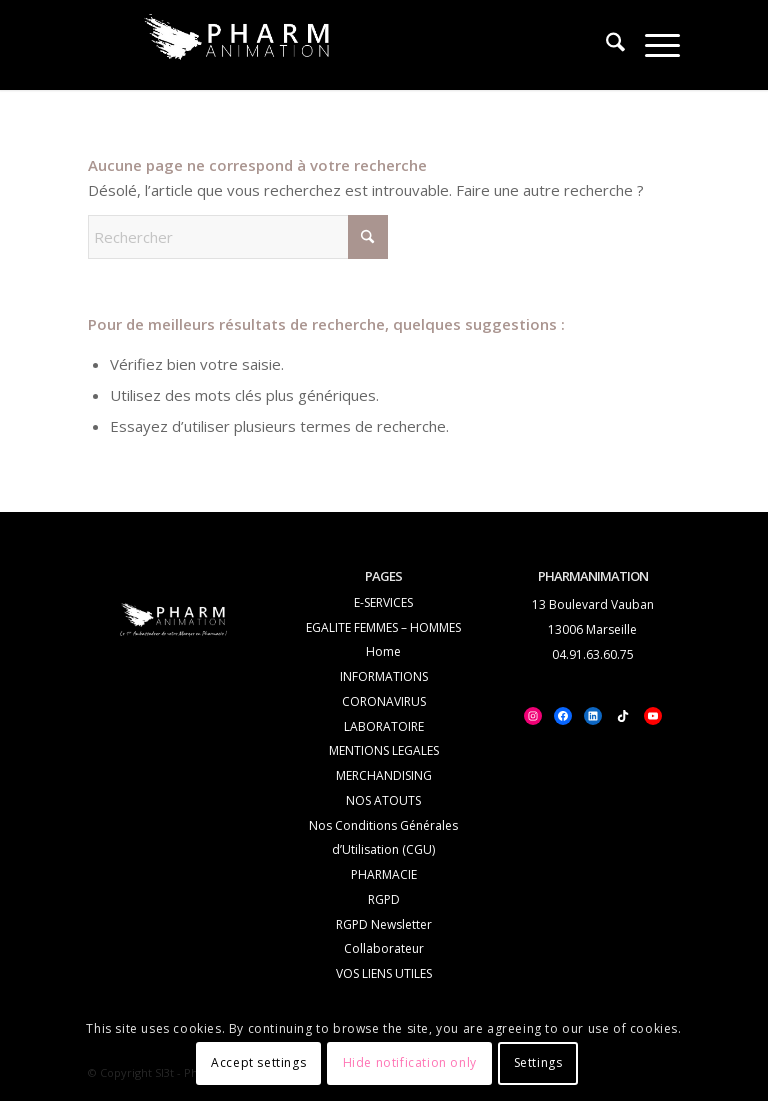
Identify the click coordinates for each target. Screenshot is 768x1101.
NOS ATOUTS (383, 800)
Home (383, 651)
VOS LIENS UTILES (384, 973)
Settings (538, 1062)
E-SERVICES (383, 602)
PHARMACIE (384, 874)
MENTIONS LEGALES (384, 750)
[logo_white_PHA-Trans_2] (238, 42)
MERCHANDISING (384, 775)
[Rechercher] (605, 45)
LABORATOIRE (384, 726)
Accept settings (258, 1062)
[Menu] (652, 45)
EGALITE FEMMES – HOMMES (383, 627)
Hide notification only (410, 1062)
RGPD (384, 899)
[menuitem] (605, 45)
